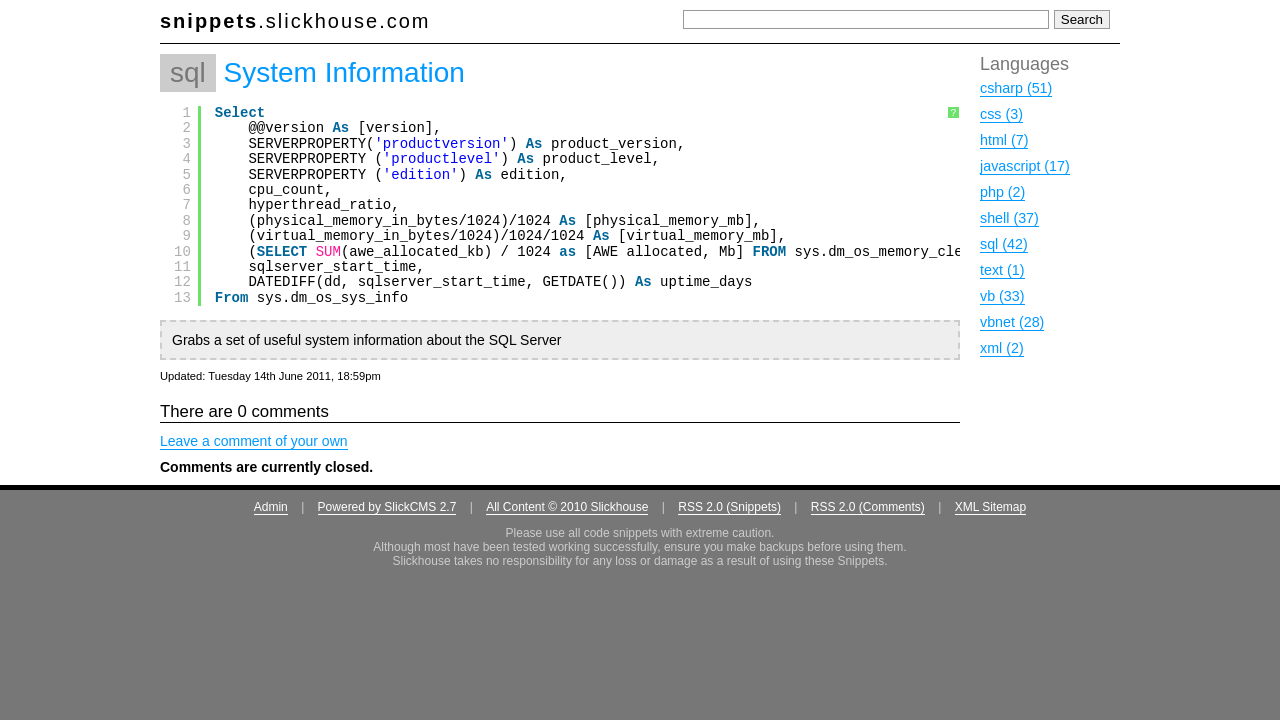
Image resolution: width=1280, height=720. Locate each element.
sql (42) (1004, 244)
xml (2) (1002, 348)
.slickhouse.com (295, 21)
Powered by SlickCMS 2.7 (387, 507)
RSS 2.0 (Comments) (868, 507)
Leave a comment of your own (254, 441)
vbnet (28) (1012, 322)
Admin (271, 507)
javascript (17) (1025, 166)
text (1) (1002, 270)
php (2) (1002, 192)
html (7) (1004, 140)
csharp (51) (1016, 88)
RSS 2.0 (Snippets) (729, 507)
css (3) (1001, 114)
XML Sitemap (991, 507)
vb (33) (1002, 296)
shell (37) (1009, 218)
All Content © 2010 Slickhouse (567, 507)
